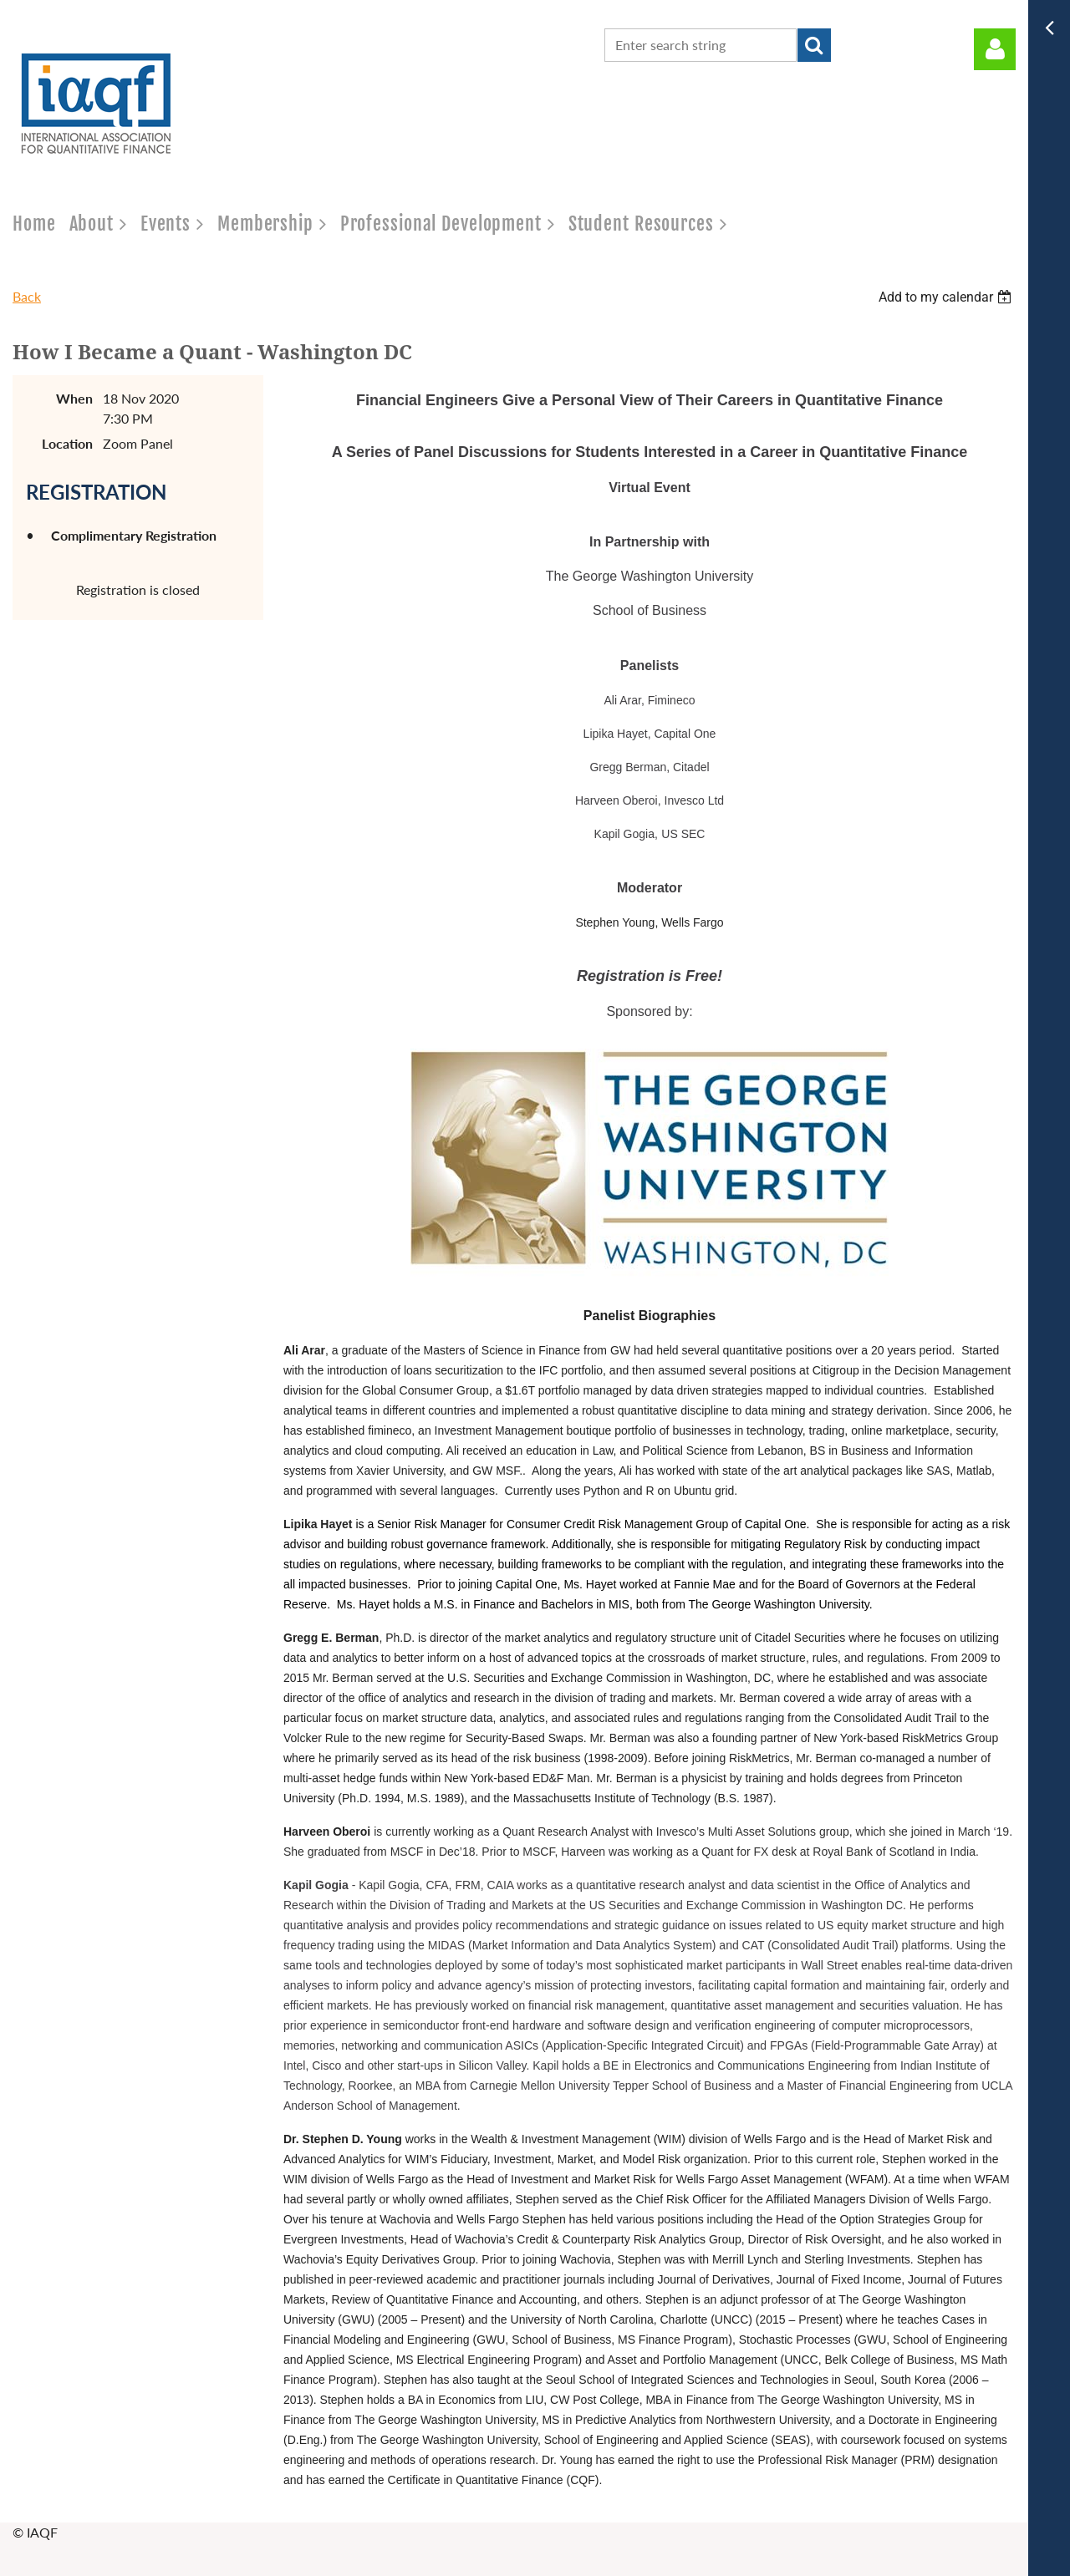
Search (814, 45)
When (74, 398)
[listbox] (947, 297)
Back (27, 296)
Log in (995, 49)
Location (67, 443)
